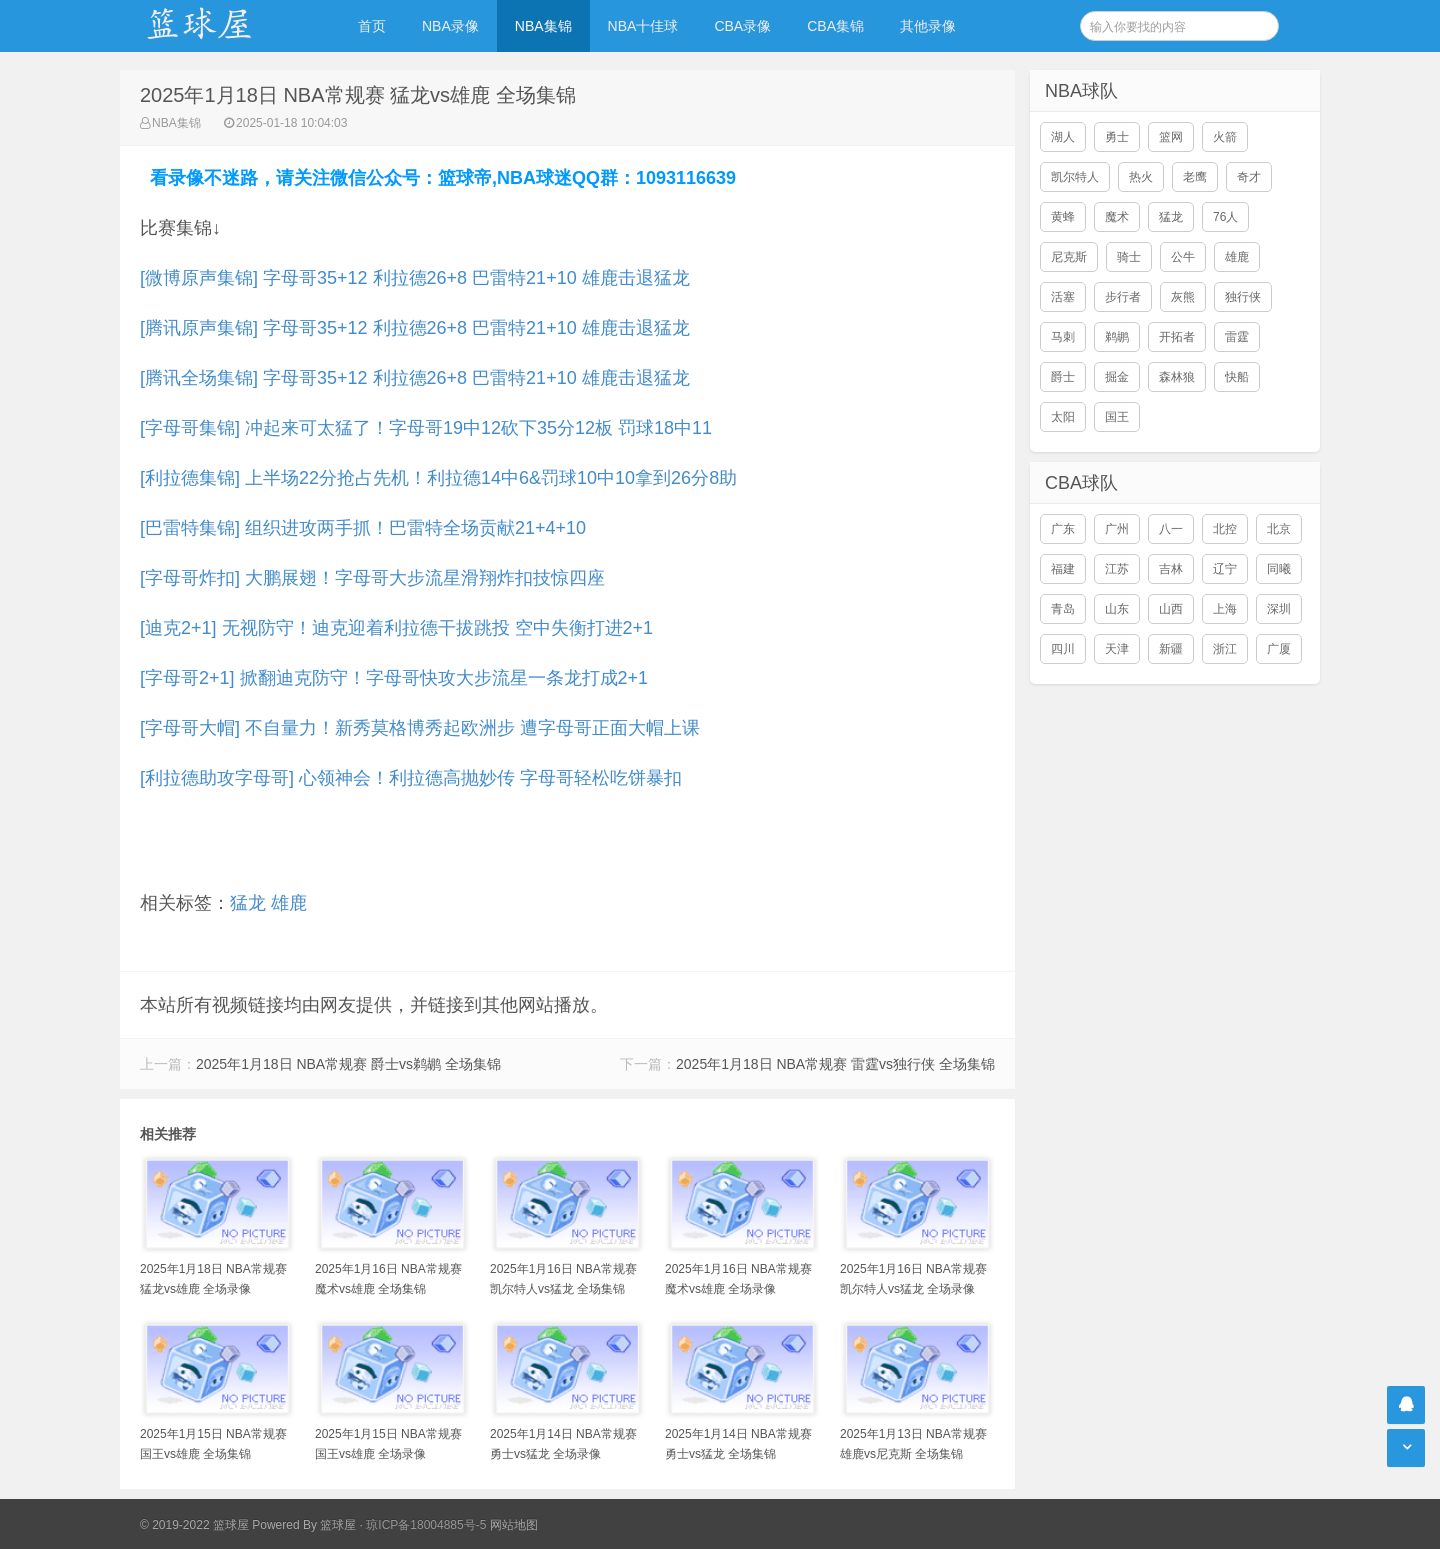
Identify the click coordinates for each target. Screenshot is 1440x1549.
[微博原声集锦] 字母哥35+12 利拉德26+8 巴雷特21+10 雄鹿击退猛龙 (415, 278)
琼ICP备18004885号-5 (426, 1525)
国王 (1117, 417)
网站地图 (514, 1525)
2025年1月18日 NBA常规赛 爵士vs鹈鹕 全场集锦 (348, 1064)
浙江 (1225, 649)
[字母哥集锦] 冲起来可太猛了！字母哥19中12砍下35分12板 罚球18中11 (426, 428)
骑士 (1129, 257)
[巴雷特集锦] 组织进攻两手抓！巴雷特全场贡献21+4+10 (363, 528)
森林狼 (1177, 377)
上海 (1225, 609)
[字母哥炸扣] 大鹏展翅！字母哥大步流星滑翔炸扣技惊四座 (372, 578)
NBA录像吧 (220, 26)
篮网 (1171, 137)
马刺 (1063, 337)
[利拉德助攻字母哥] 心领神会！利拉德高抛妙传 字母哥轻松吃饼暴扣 (411, 778)
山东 (1117, 609)
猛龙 (248, 903)
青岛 (1063, 609)
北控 (1225, 529)
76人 (1225, 217)
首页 (372, 26)
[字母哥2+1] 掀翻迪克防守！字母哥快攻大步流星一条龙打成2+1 (394, 678)
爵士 (1063, 377)
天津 (1117, 649)
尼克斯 (1069, 257)
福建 (1063, 569)
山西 (1171, 609)
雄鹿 (289, 903)
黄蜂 (1063, 217)
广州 (1117, 529)
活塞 (1063, 297)
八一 (1171, 529)
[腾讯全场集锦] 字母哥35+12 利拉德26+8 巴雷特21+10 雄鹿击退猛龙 (415, 378)
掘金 (1117, 377)
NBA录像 (450, 26)
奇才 (1249, 177)
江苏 (1117, 569)
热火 (1141, 177)
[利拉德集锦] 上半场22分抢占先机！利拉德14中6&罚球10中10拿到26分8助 (438, 478)
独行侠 (1243, 297)
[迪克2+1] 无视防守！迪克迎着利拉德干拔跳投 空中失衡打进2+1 (396, 628)
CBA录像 (742, 26)
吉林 (1171, 569)
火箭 (1225, 137)
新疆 (1171, 649)
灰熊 (1183, 297)
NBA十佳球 (643, 26)
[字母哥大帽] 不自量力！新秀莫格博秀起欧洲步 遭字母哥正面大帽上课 (420, 728)
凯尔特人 (1075, 177)
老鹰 (1195, 177)
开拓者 (1177, 337)
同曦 (1279, 569)
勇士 (1117, 137)
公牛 (1183, 257)
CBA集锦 (835, 26)
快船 (1237, 377)
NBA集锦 (543, 26)
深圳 (1279, 609)
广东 (1063, 529)
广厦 (1279, 649)
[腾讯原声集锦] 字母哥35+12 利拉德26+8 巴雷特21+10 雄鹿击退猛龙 (415, 328)
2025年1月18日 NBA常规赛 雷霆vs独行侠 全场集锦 (835, 1064)
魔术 (1117, 217)
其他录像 (928, 26)
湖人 (1063, 137)
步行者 (1123, 297)
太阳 (1063, 417)
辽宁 (1225, 569)
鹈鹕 (1117, 337)
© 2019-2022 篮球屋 (194, 1525)
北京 (1279, 529)
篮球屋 (338, 1525)
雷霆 (1237, 337)
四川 (1063, 649)
